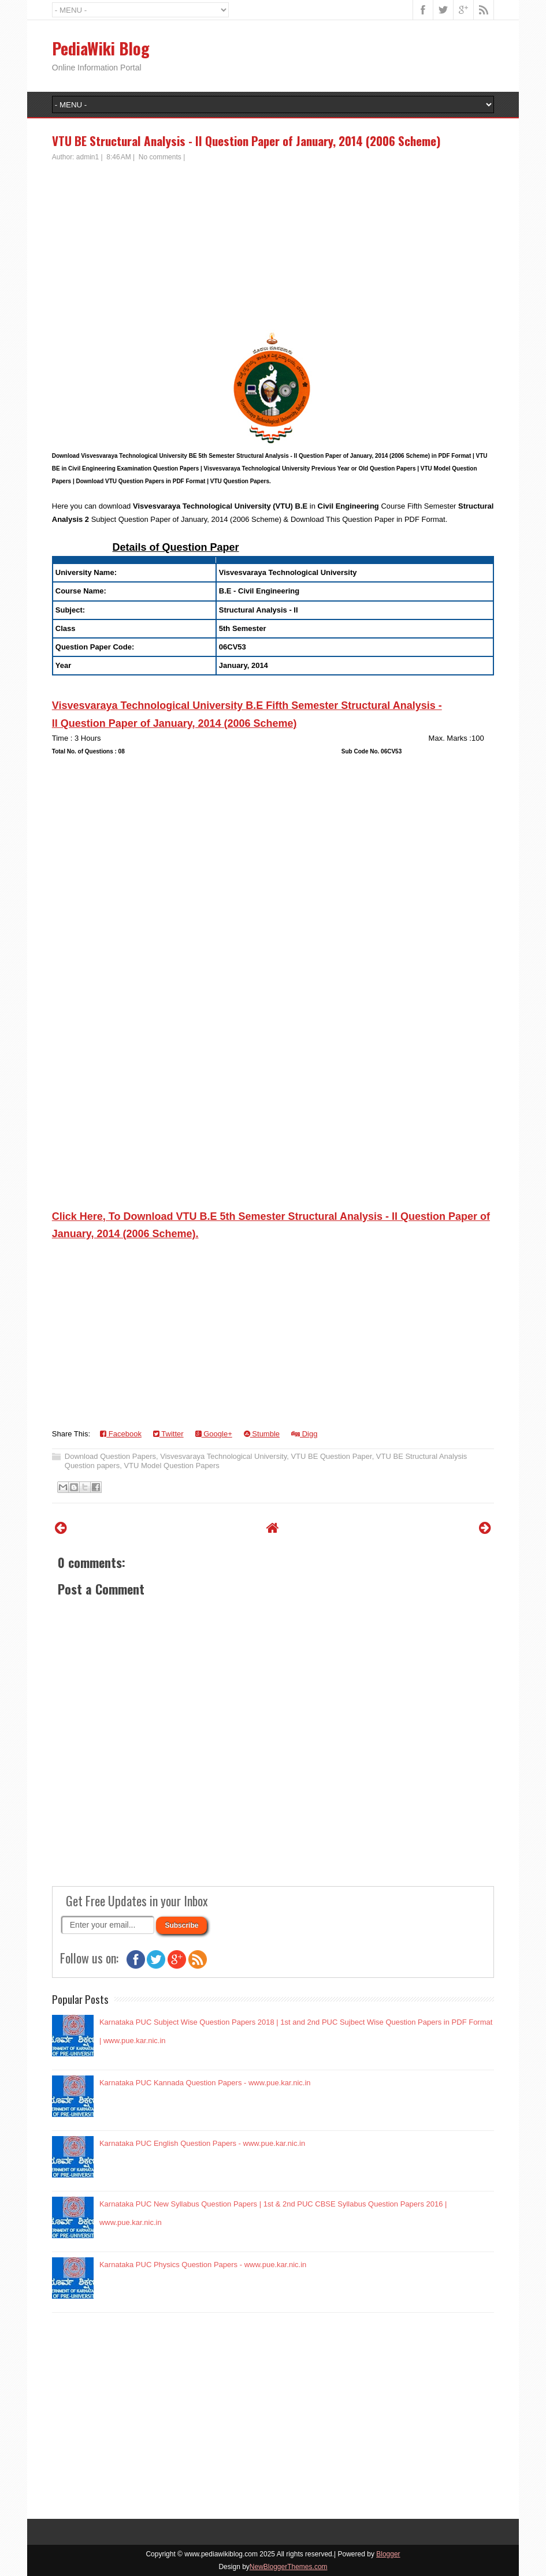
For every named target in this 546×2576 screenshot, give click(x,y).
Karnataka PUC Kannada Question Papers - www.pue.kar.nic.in (205, 2082)
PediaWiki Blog (101, 48)
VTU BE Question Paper (331, 1456)
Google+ (213, 1433)
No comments (160, 157)
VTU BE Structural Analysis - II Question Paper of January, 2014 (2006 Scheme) (246, 141)
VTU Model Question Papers (171, 1465)
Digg (304, 1433)
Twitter (168, 1433)
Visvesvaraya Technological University (223, 1456)
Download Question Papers (110, 1456)
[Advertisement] (273, 249)
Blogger (388, 2554)
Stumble (262, 1433)
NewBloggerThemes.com (289, 2567)
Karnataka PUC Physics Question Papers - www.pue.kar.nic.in (202, 2264)
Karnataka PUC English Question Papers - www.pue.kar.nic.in (202, 2143)
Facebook (121, 1433)
